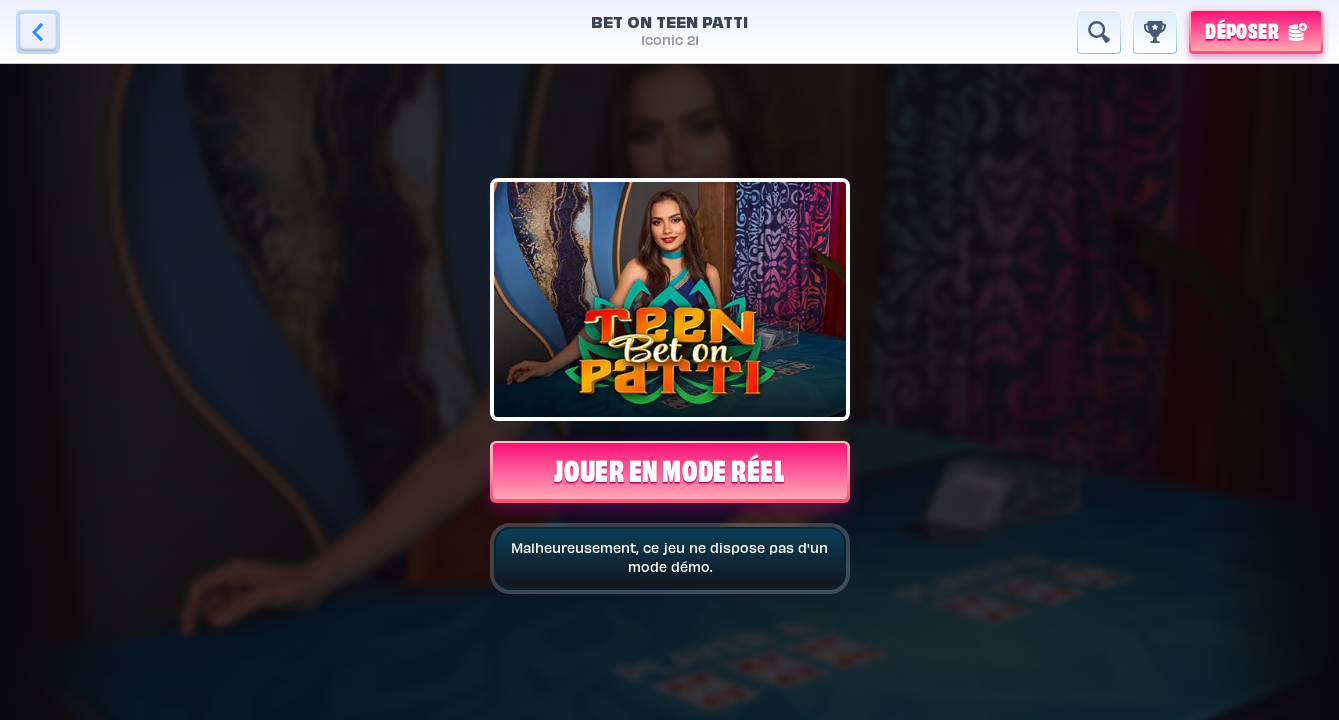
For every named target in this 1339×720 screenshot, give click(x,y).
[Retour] (38, 32)
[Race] (1155, 32)
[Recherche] (1099, 32)
